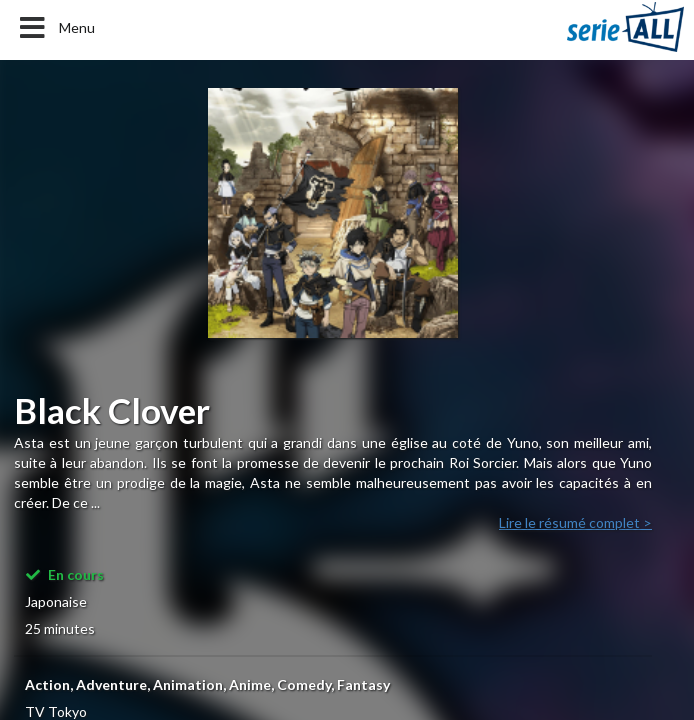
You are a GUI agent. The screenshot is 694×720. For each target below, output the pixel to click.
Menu (55, 28)
